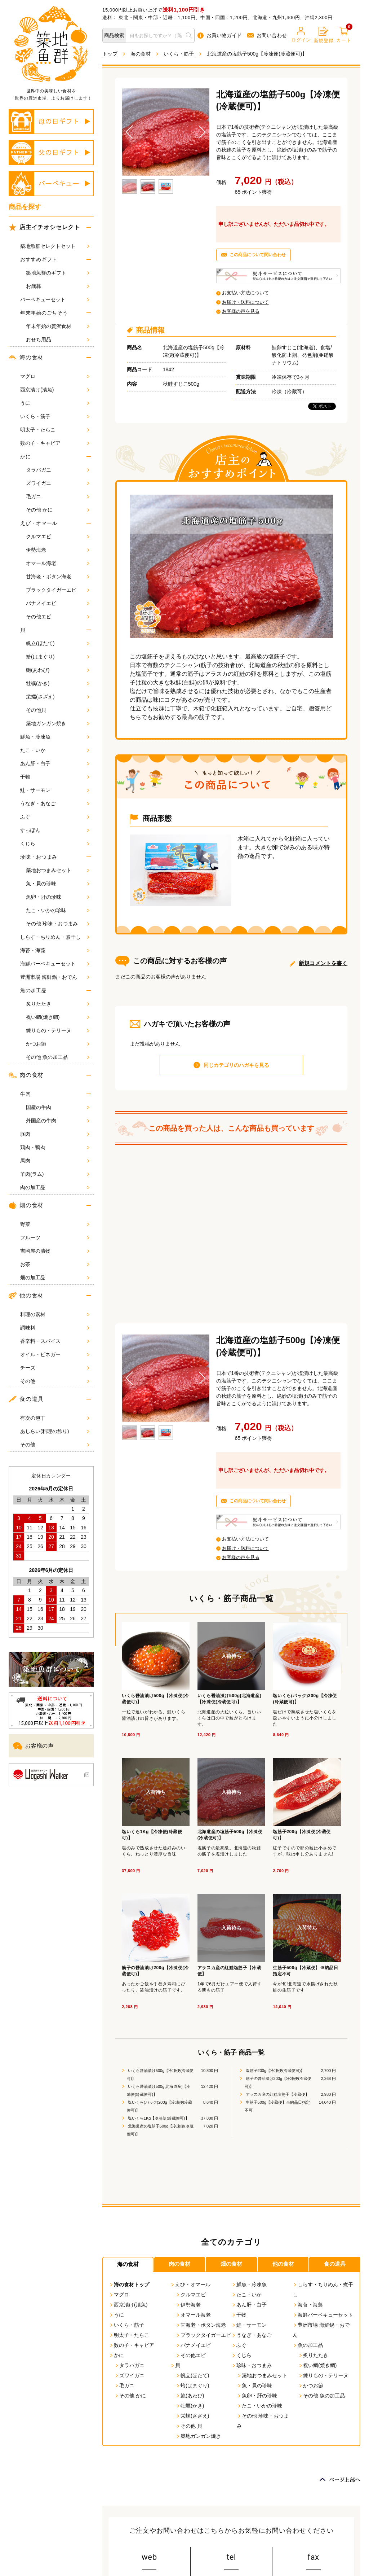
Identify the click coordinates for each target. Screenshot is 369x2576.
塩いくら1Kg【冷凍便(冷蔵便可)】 (158, 2118)
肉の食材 (26, 1075)
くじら (54, 843)
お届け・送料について (245, 302)
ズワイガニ (57, 483)
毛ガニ (57, 496)
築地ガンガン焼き (57, 723)
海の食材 (26, 357)
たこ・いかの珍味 (57, 910)
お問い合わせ (267, 35)
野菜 (54, 1224)
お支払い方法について (245, 292)
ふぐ (54, 817)
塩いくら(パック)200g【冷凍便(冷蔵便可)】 (159, 2106)
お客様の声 (33, 1746)
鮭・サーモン (54, 790)
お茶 (54, 1264)
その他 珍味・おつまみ (57, 923)
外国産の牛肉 (57, 1120)
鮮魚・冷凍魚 (54, 737)
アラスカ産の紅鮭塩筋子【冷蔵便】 (277, 2094)
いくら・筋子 (54, 416)
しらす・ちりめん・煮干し (54, 937)
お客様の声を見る (240, 311)
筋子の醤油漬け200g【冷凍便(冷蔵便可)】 (278, 2082)
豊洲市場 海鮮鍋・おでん (54, 977)
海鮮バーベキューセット (54, 964)
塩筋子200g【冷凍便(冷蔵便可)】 (275, 2070)
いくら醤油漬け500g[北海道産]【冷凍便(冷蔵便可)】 (159, 2090)
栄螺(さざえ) (57, 697)
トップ (109, 54)
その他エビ (57, 616)
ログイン (301, 35)
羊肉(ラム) (54, 1174)
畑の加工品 (54, 1277)
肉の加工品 (54, 1187)
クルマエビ (57, 536)
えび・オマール (38, 523)
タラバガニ (57, 470)
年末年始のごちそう (44, 313)
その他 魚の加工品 (57, 1057)
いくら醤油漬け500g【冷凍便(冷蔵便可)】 (160, 2074)
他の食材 (26, 1295)
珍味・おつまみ (38, 857)
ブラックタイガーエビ (57, 590)
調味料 (54, 1328)
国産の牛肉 (57, 1107)
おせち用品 (57, 339)
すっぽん (54, 830)
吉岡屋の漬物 (54, 1251)
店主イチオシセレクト (44, 227)
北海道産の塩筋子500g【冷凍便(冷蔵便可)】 (160, 2130)
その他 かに (57, 510)
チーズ (54, 1368)
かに (25, 456)
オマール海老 (57, 563)
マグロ (54, 376)
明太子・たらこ (54, 430)
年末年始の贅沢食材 (57, 326)
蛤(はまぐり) (57, 657)
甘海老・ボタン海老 (57, 576)
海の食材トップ (129, 2284)
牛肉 (25, 1094)
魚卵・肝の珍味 (57, 897)
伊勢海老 (57, 550)
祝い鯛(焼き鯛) (57, 1017)
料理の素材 (54, 1314)
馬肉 (54, 1161)
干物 (54, 777)
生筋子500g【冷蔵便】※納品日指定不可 (277, 2106)
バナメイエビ (57, 603)
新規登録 (324, 35)
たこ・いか (54, 750)
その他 (54, 1381)
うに (54, 403)
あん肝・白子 (54, 763)
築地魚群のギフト (57, 273)
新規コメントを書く (323, 963)
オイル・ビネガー (54, 1354)
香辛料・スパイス (54, 1341)
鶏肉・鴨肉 (54, 1147)
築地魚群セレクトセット (54, 246)
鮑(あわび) (57, 670)
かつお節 (57, 1044)
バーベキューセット (54, 299)
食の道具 (26, 1399)
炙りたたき (57, 1004)
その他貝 (57, 710)
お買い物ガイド (219, 35)
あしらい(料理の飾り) (54, 1431)
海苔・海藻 (54, 950)
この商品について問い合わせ (258, 254)
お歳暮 (57, 286)
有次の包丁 (54, 1418)
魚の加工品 (33, 990)
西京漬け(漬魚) (54, 390)
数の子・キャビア (54, 443)
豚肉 (54, 1134)
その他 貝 (188, 2426)
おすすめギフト (38, 259)
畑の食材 (26, 1205)
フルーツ (54, 1237)
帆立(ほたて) (57, 643)
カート (343, 35)
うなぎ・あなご (54, 803)
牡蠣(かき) (57, 683)
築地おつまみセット (57, 870)
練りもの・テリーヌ (57, 1030)
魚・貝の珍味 (57, 883)
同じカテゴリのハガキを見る (236, 1065)
